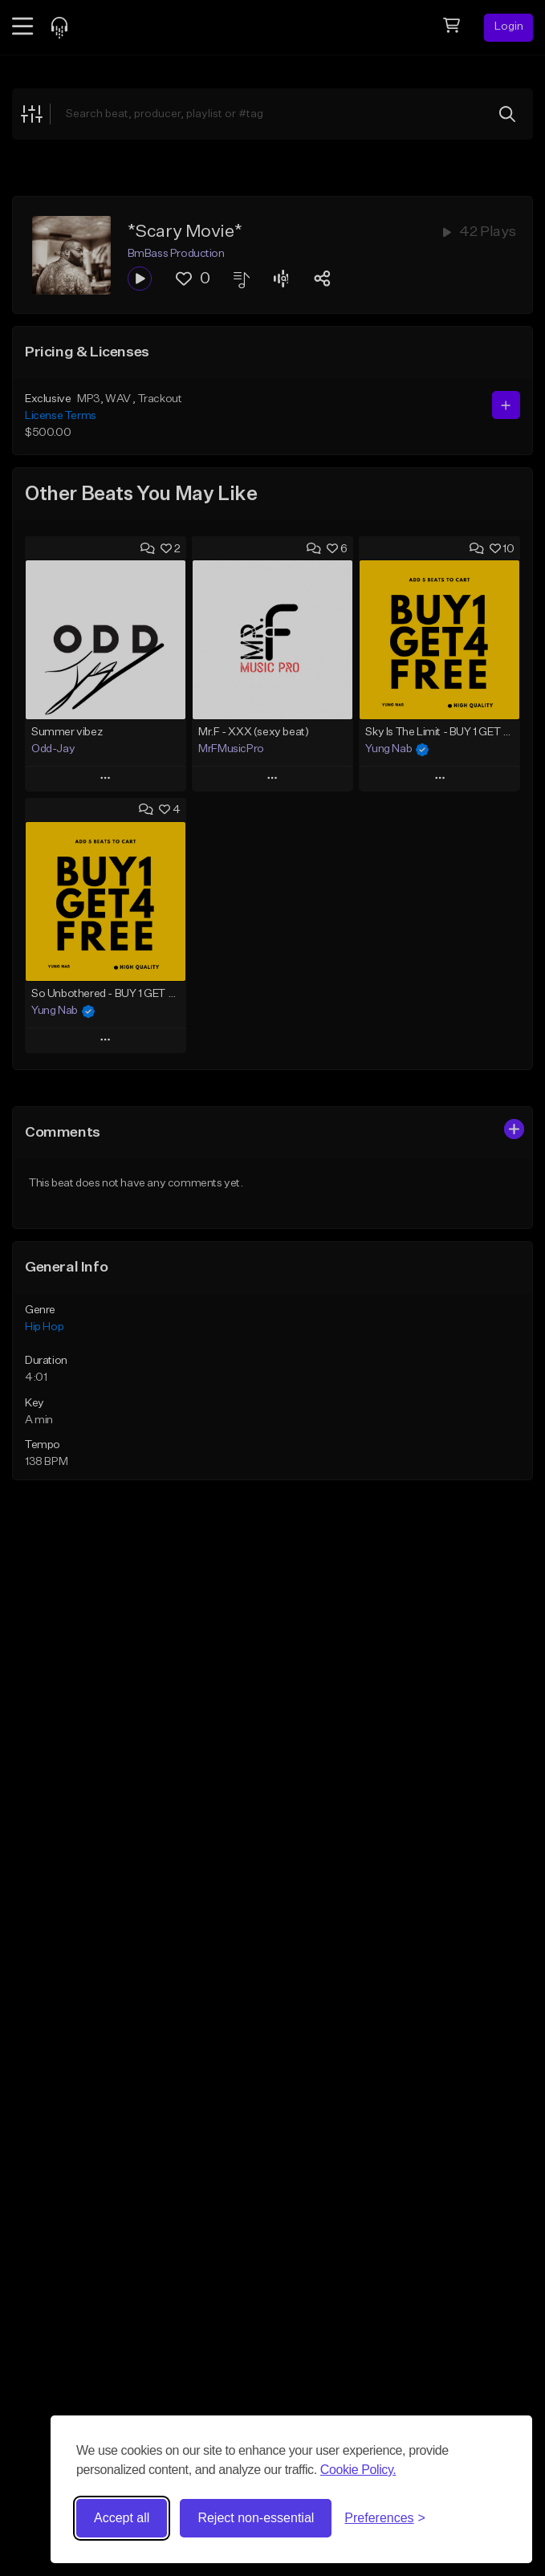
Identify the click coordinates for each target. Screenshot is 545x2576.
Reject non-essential (255, 2518)
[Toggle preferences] (384, 2518)
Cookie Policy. (358, 2469)
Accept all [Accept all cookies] (121, 2518)
